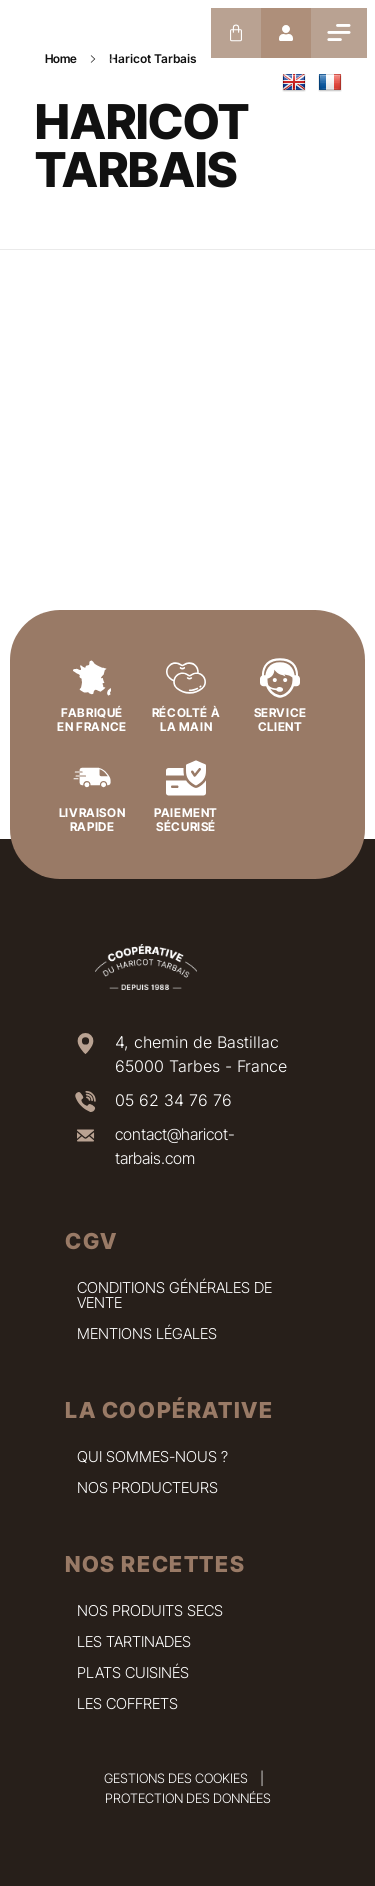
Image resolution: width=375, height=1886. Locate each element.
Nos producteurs (147, 1487)
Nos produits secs (150, 1610)
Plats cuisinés (133, 1672)
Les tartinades (134, 1641)
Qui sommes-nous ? (152, 1456)
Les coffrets (127, 1703)
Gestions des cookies (176, 1778)
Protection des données (188, 1798)
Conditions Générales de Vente (174, 1295)
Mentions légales (147, 1333)
